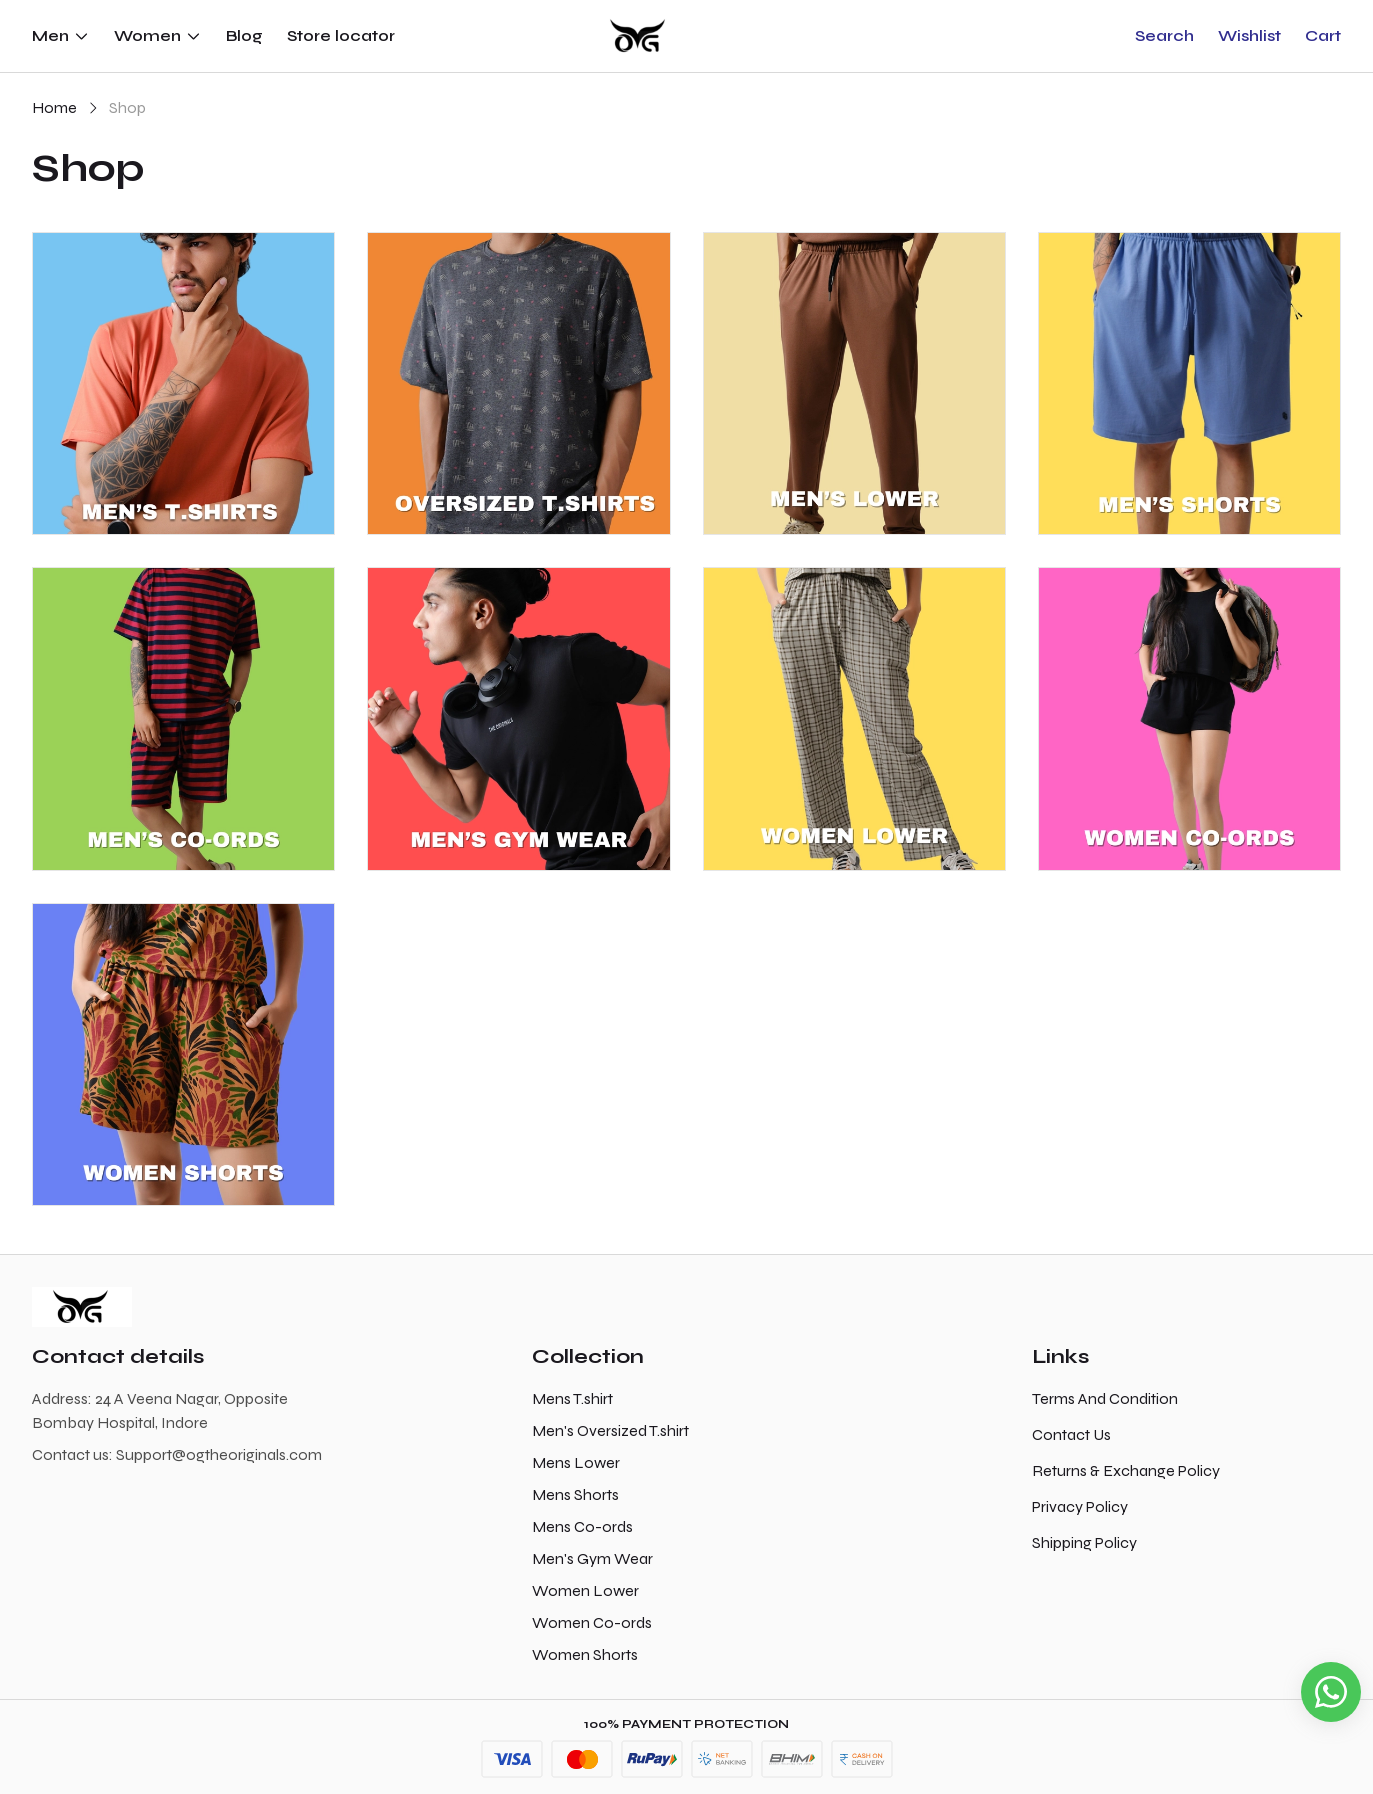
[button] (1164, 36)
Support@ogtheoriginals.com (219, 1454)
